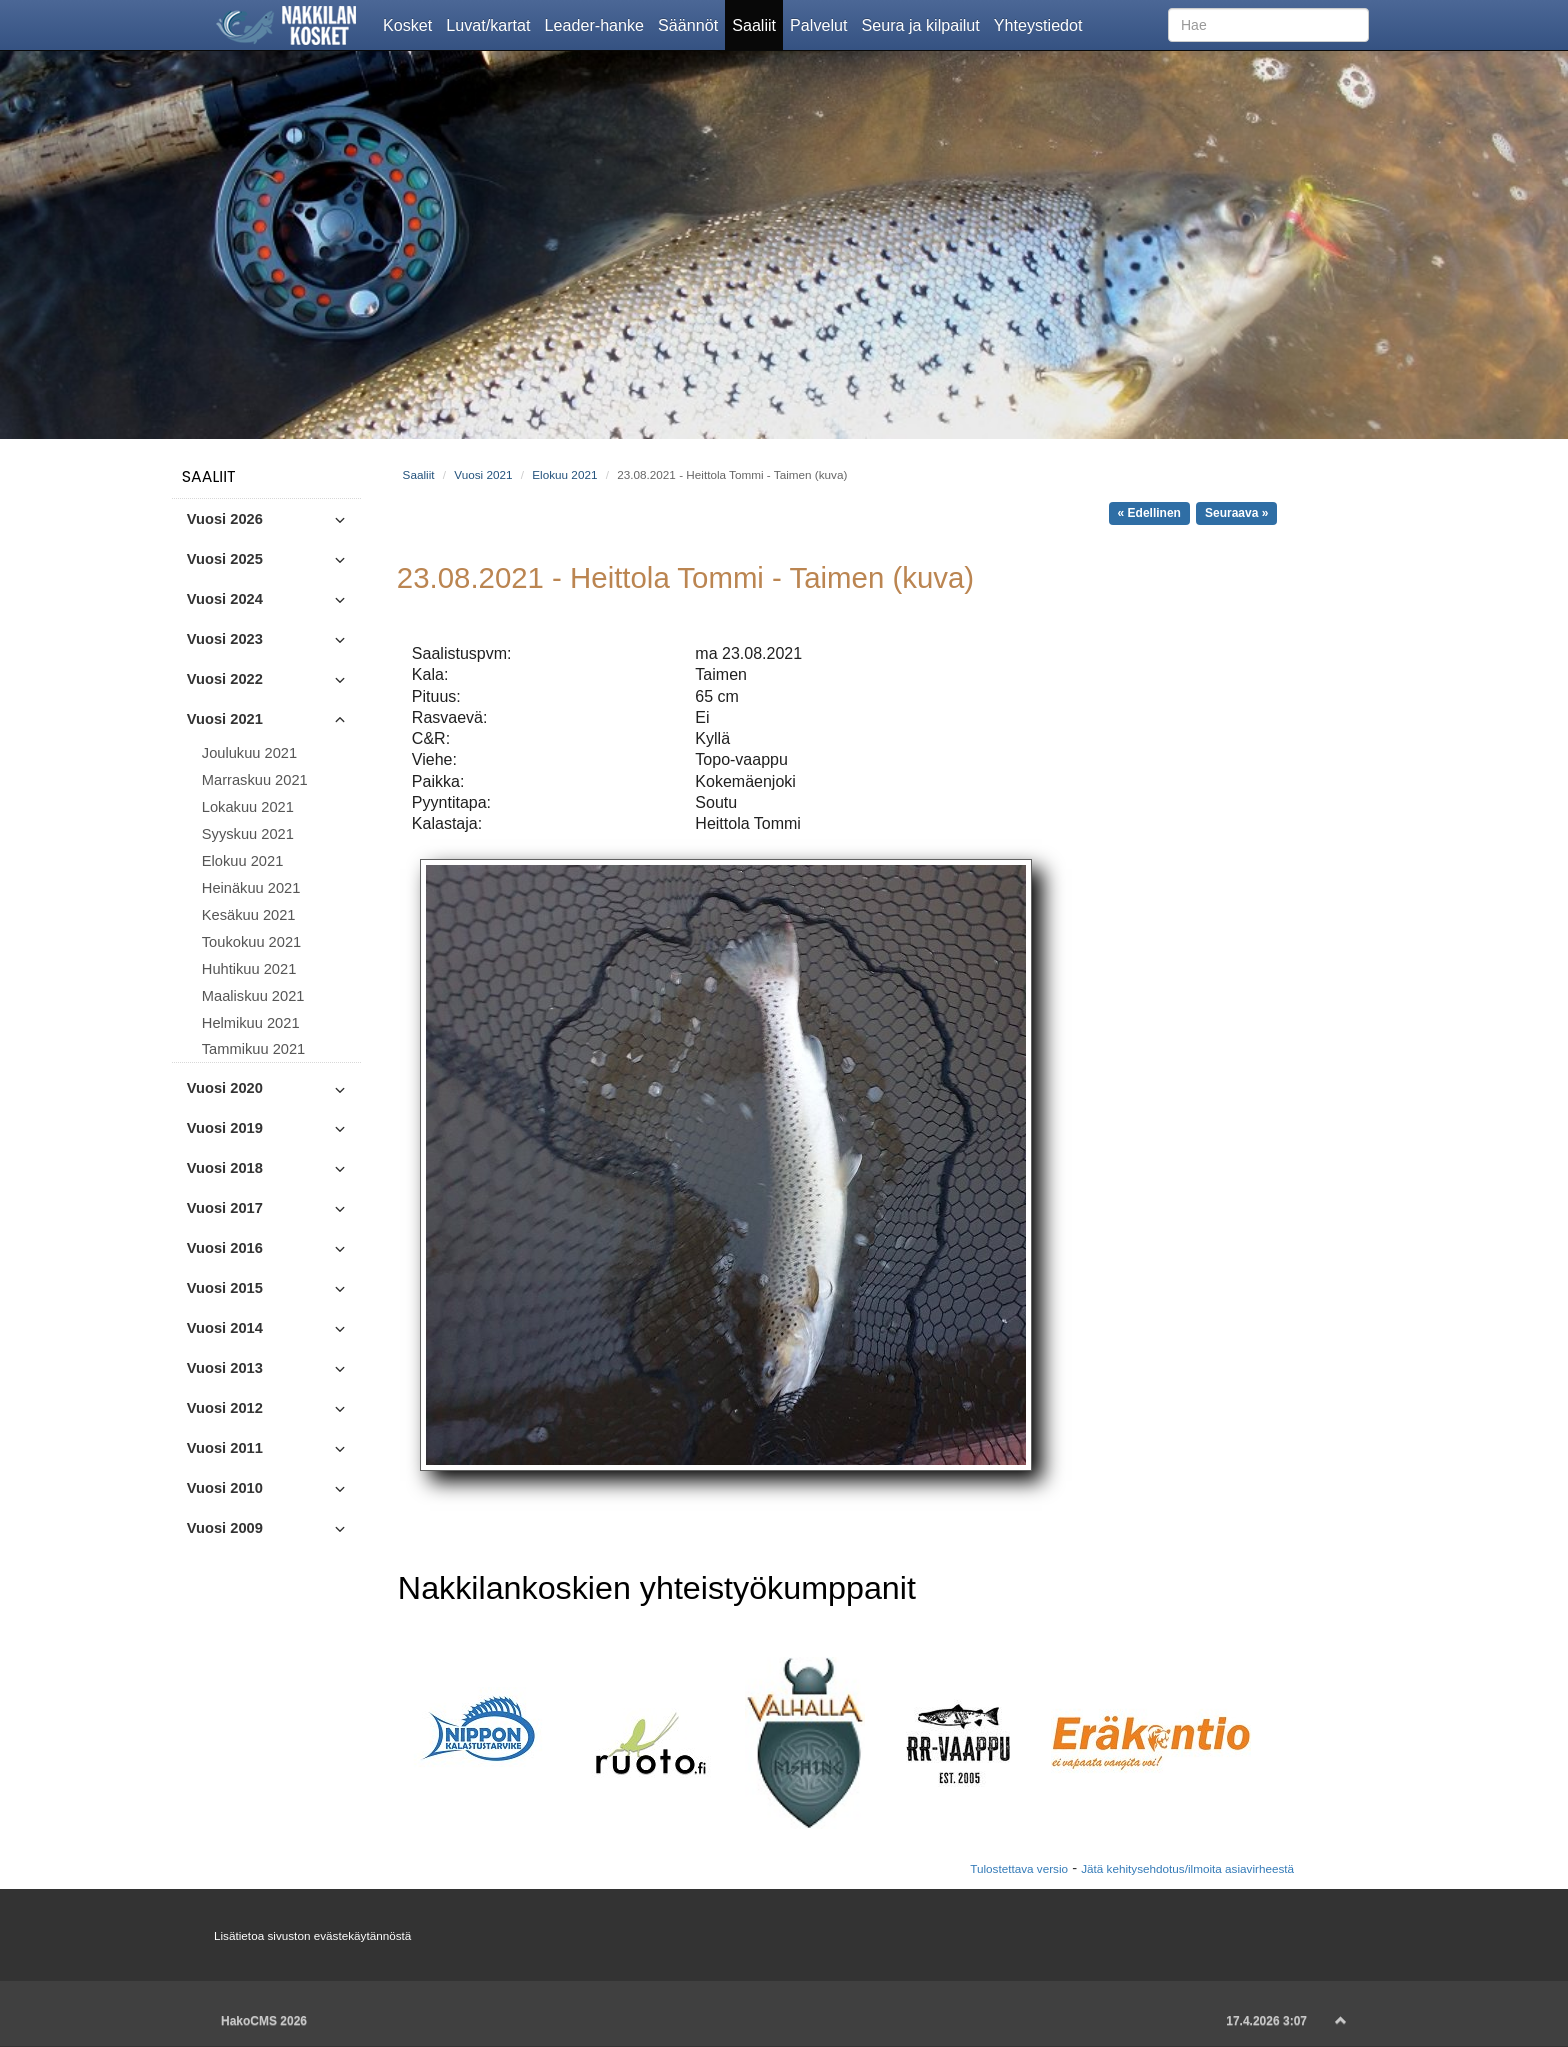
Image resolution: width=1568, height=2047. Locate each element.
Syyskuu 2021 (248, 834)
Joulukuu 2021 (249, 753)
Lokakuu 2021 (248, 807)
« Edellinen (1149, 513)
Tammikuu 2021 (253, 1049)
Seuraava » (1236, 513)
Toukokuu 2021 (251, 942)
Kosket (411, 24)
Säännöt (691, 24)
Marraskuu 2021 (255, 780)
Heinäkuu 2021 (251, 888)
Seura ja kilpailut (923, 24)
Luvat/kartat (491, 24)
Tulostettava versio (1019, 1868)
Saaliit (757, 24)
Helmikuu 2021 (251, 1023)
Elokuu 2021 (243, 861)
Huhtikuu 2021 (249, 969)
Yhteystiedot (1042, 24)
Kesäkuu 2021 (249, 915)
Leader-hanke (598, 24)
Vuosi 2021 (483, 474)
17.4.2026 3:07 (1266, 2021)
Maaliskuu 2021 (253, 996)
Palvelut (822, 24)
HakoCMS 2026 (264, 2021)
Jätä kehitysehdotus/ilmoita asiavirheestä (1187, 1868)
